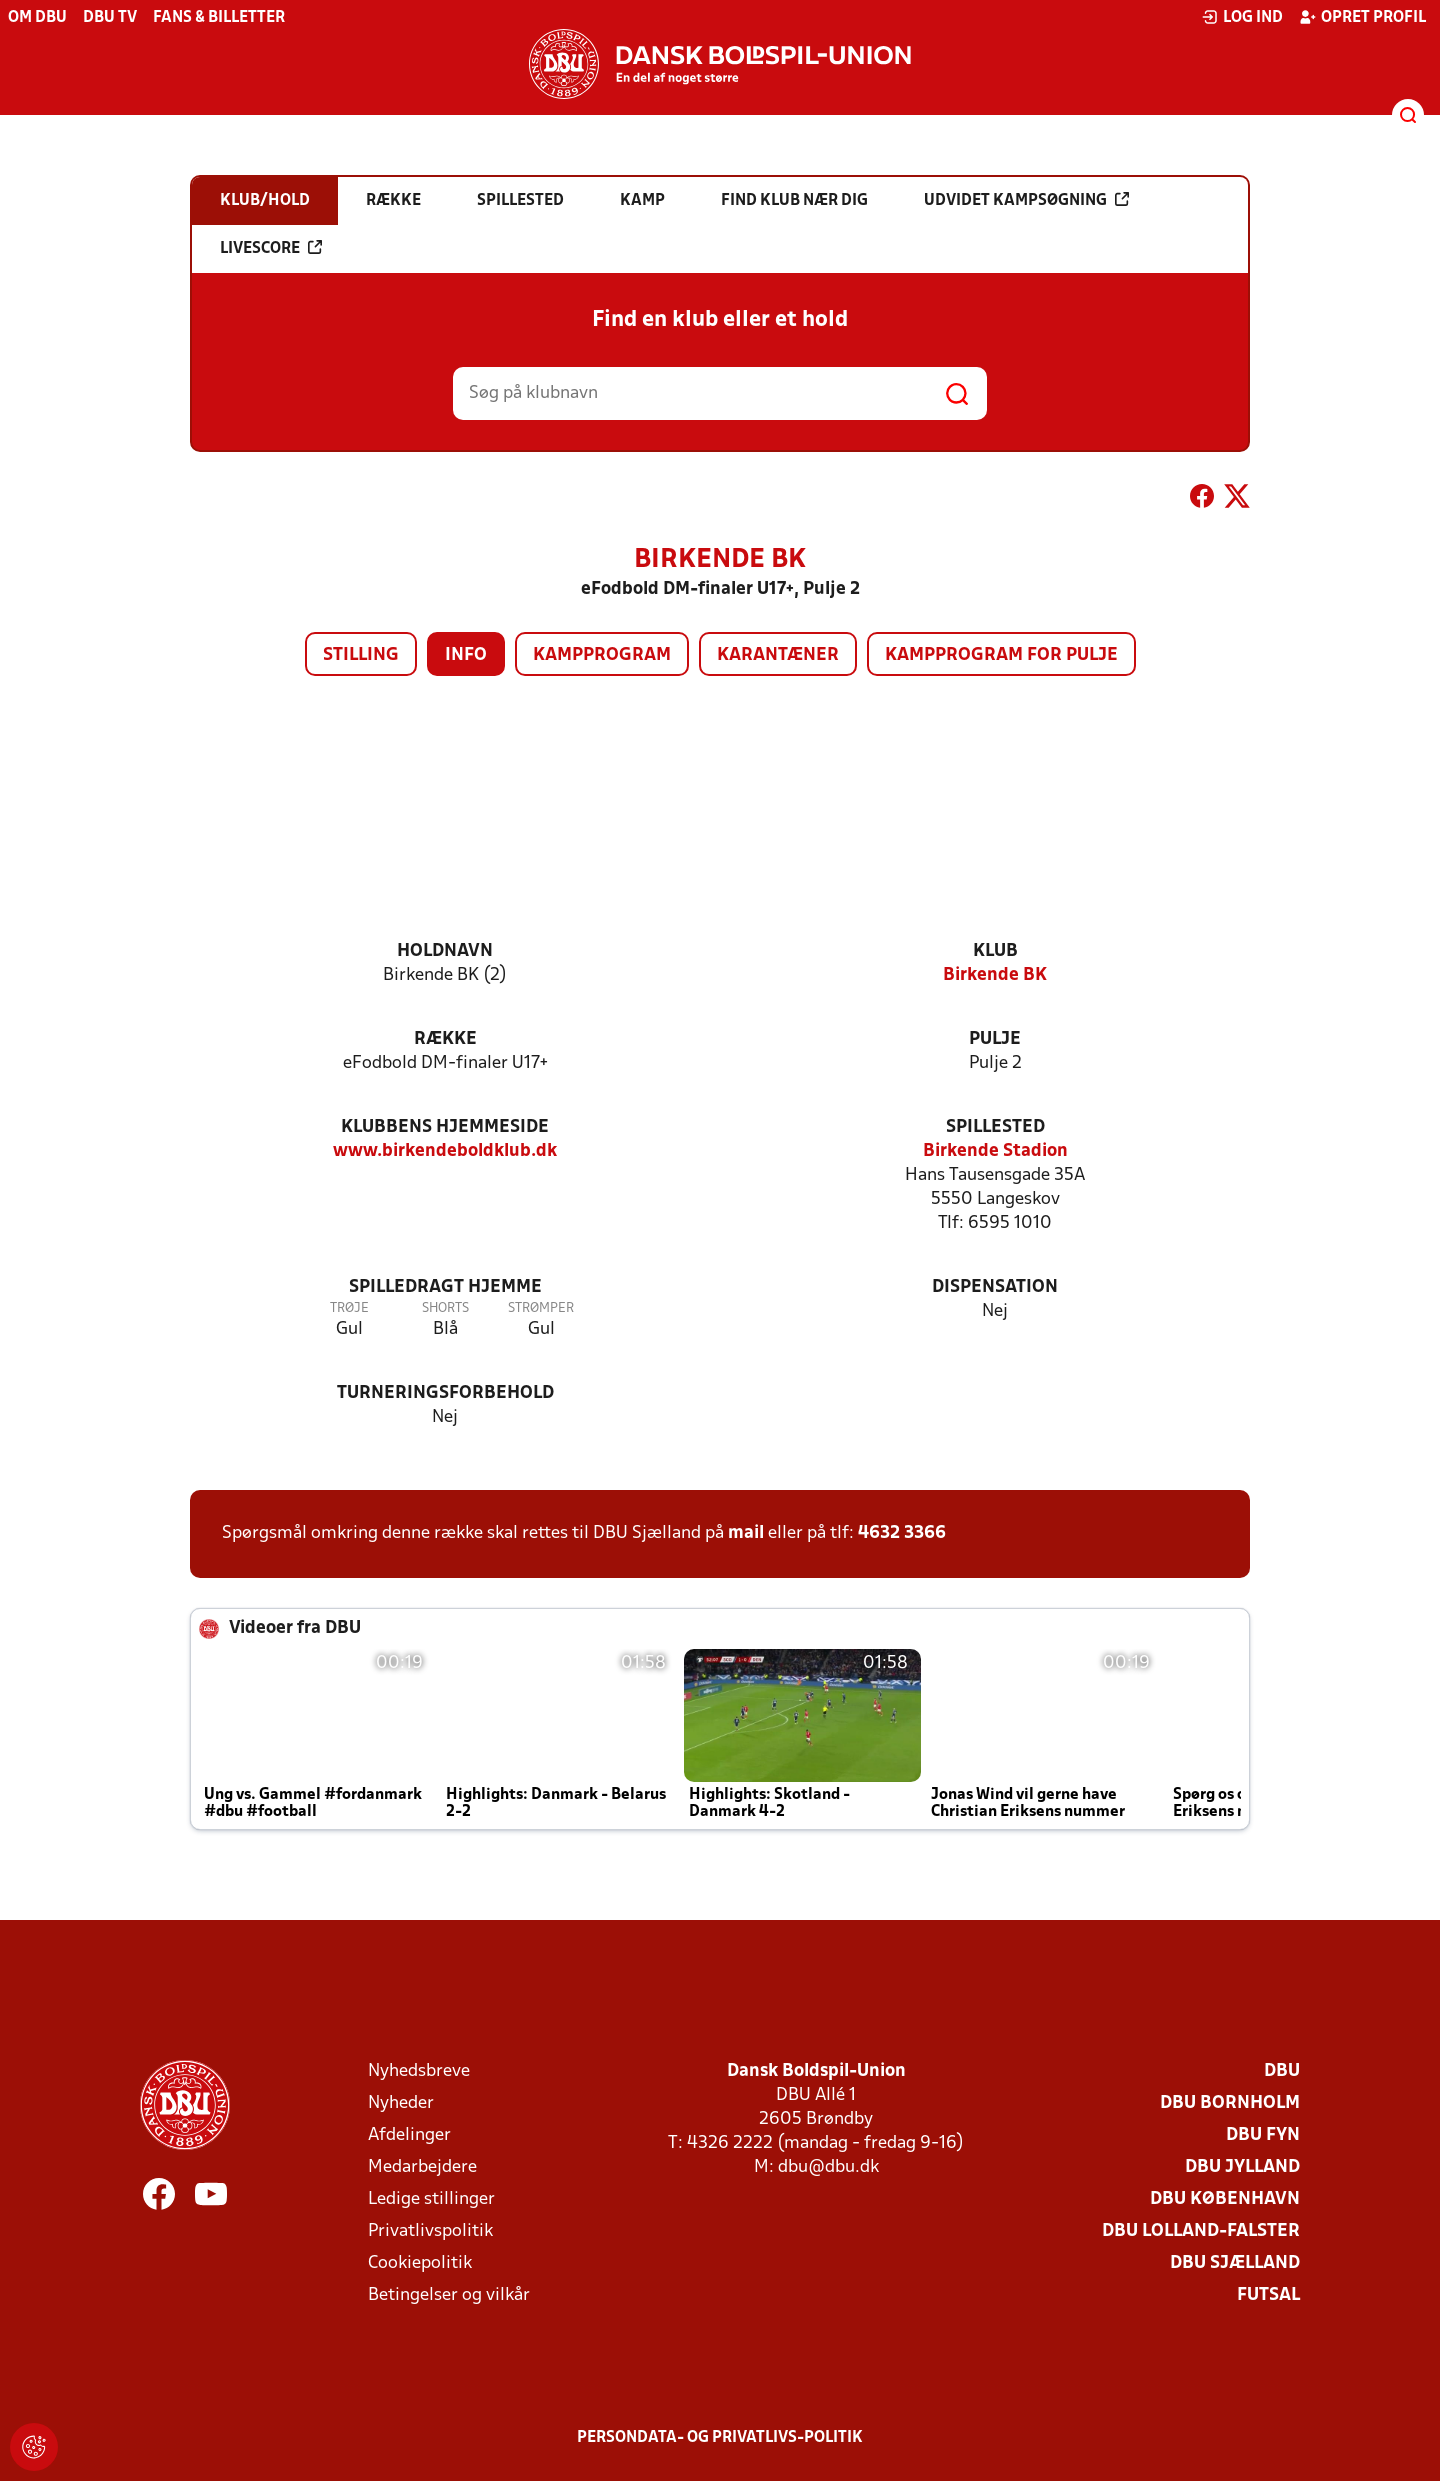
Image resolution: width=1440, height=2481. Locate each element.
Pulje (995, 1039)
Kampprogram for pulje (1001, 655)
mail (746, 1533)
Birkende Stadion (995, 1151)
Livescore (271, 248)
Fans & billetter (219, 18)
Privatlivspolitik (430, 2231)
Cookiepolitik (420, 2263)
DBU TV (110, 18)
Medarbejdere (422, 2167)
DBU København (1225, 2199)
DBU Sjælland (1235, 2263)
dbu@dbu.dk (828, 2167)
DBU (1282, 2071)
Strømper (541, 1308)
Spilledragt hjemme (445, 1287)
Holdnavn (445, 951)
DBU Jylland (1242, 2167)
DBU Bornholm (1230, 2103)
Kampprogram (602, 655)
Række (445, 1039)
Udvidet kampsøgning (1026, 200)
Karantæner (778, 655)
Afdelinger (409, 2135)
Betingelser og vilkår (449, 2295)
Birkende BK (995, 975)
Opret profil (1362, 17)
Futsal (1268, 2295)
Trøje (349, 1308)
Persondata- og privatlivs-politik (720, 2438)
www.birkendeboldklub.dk (445, 1151)
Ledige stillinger (431, 2199)
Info (466, 655)
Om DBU (37, 18)
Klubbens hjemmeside (445, 1127)
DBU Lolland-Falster (1201, 2231)
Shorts (445, 1308)
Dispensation (995, 1287)
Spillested (995, 1127)
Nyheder (401, 2103)
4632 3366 (902, 1533)
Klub (995, 951)
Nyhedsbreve (419, 2071)
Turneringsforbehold (445, 1393)
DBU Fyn (1263, 2135)
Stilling (361, 655)
